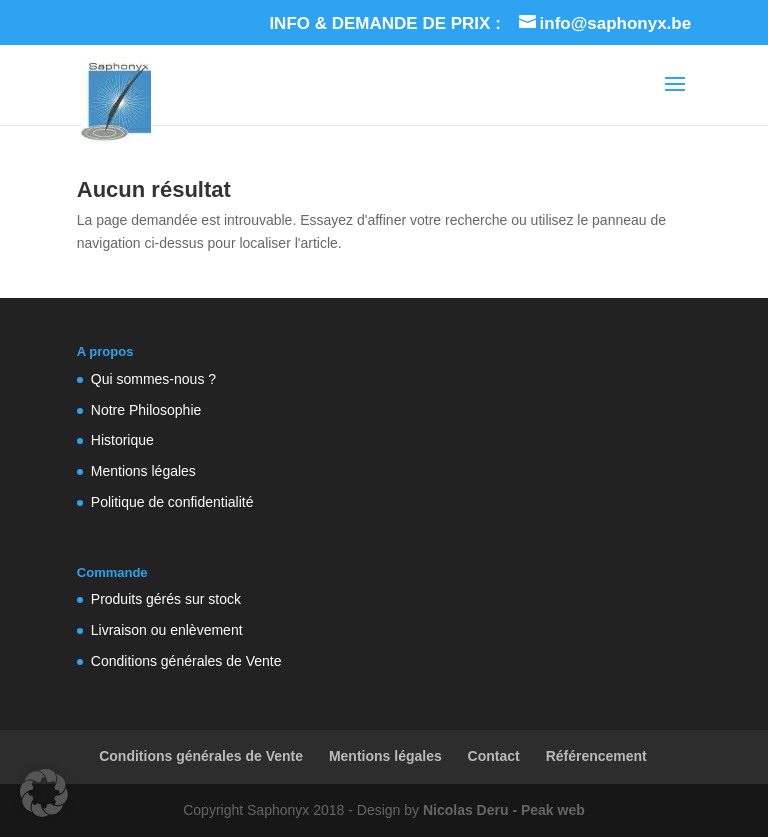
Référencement (596, 756)
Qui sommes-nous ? (153, 379)
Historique (122, 440)
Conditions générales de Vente (186, 661)
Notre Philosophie (146, 410)
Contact (494, 756)
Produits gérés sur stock (166, 599)
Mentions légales (143, 471)
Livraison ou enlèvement (167, 630)
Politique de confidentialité (172, 502)
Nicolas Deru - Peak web (504, 810)
